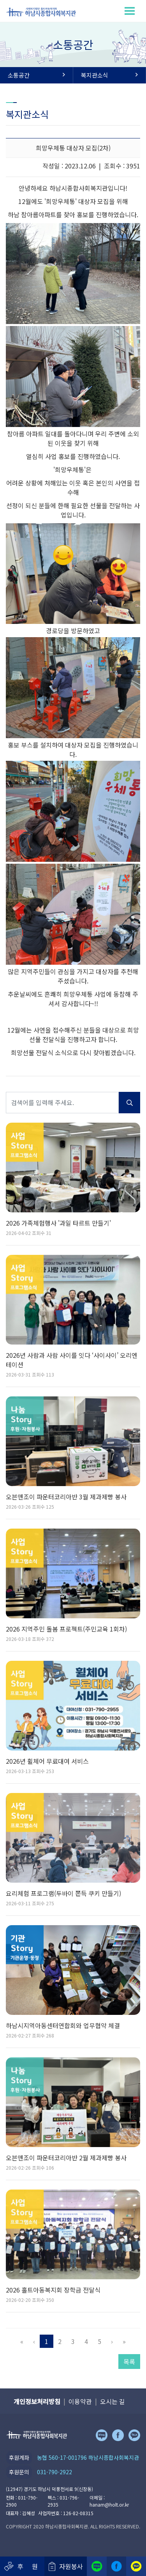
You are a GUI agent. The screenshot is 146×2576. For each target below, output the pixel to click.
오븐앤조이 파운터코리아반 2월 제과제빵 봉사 (66, 2157)
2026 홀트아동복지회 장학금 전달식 (53, 2289)
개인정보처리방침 (37, 2401)
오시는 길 (112, 2401)
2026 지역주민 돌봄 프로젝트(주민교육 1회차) (66, 1628)
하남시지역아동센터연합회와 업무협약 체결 (63, 2025)
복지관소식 (109, 75)
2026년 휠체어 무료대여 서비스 (47, 1761)
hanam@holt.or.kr (109, 2504)
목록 (129, 2361)
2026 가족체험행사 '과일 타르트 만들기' (58, 1223)
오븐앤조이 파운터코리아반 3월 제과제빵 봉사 (66, 1496)
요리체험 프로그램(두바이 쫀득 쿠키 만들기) (63, 1893)
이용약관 (80, 2401)
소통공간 (36, 75)
